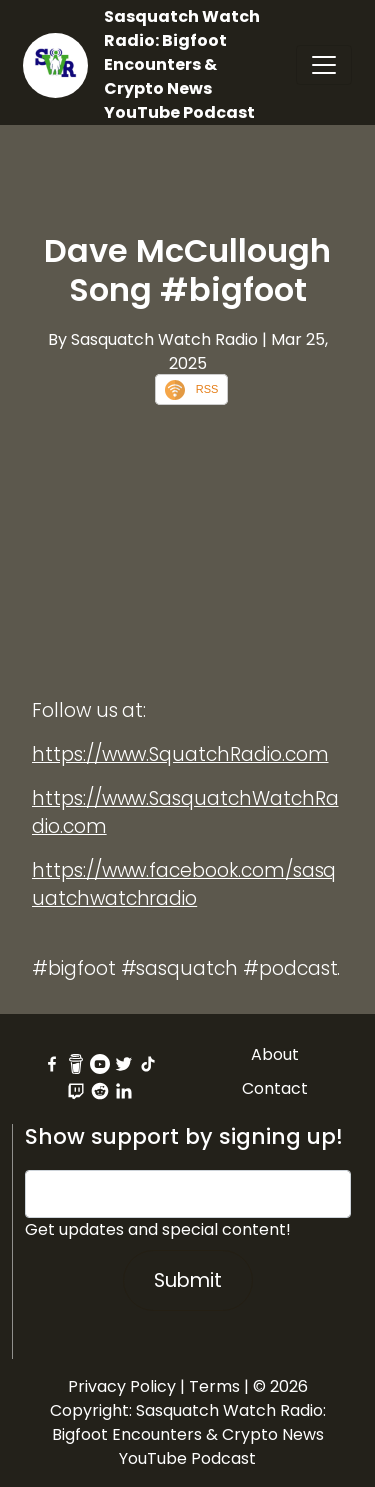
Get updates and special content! (158, 1229)
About (275, 1054)
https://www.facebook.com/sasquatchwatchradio (184, 884)
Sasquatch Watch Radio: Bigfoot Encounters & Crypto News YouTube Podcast (182, 64)
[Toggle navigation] (324, 65)
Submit (188, 1280)
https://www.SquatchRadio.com (180, 754)
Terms (214, 1386)
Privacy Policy (122, 1386)
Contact (275, 1088)
